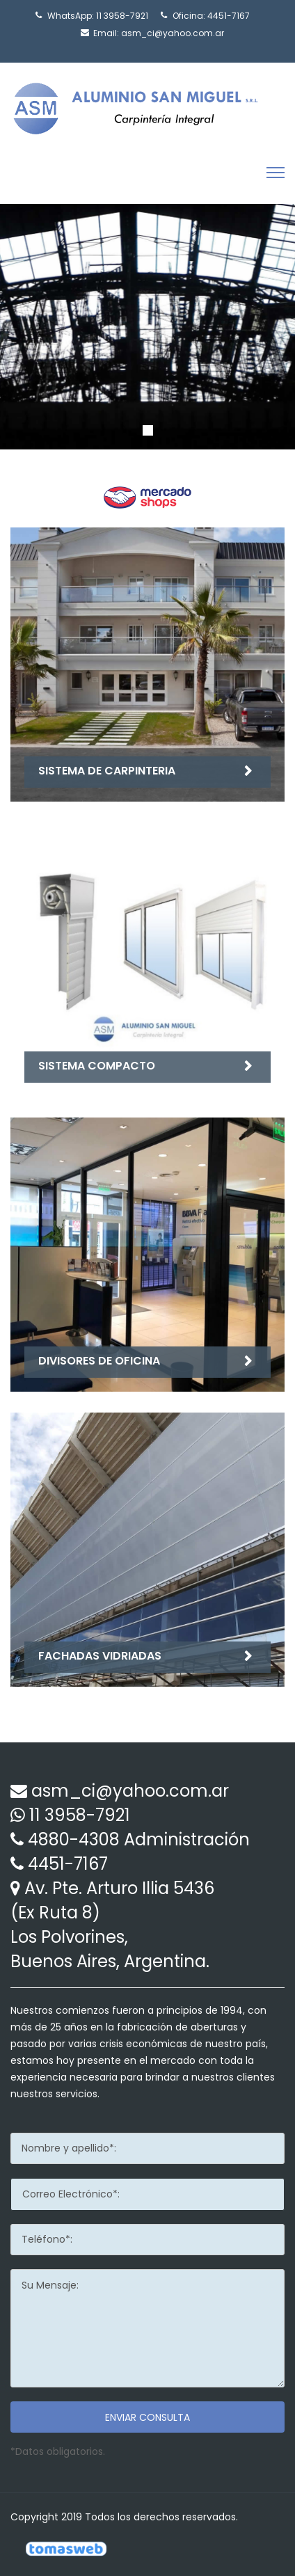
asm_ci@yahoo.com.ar (172, 33)
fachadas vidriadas (99, 1656)
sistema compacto (96, 1066)
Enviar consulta (147, 2417)
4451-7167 (228, 16)
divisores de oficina (99, 1361)
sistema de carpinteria (106, 771)
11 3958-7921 (122, 16)
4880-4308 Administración (139, 1839)
